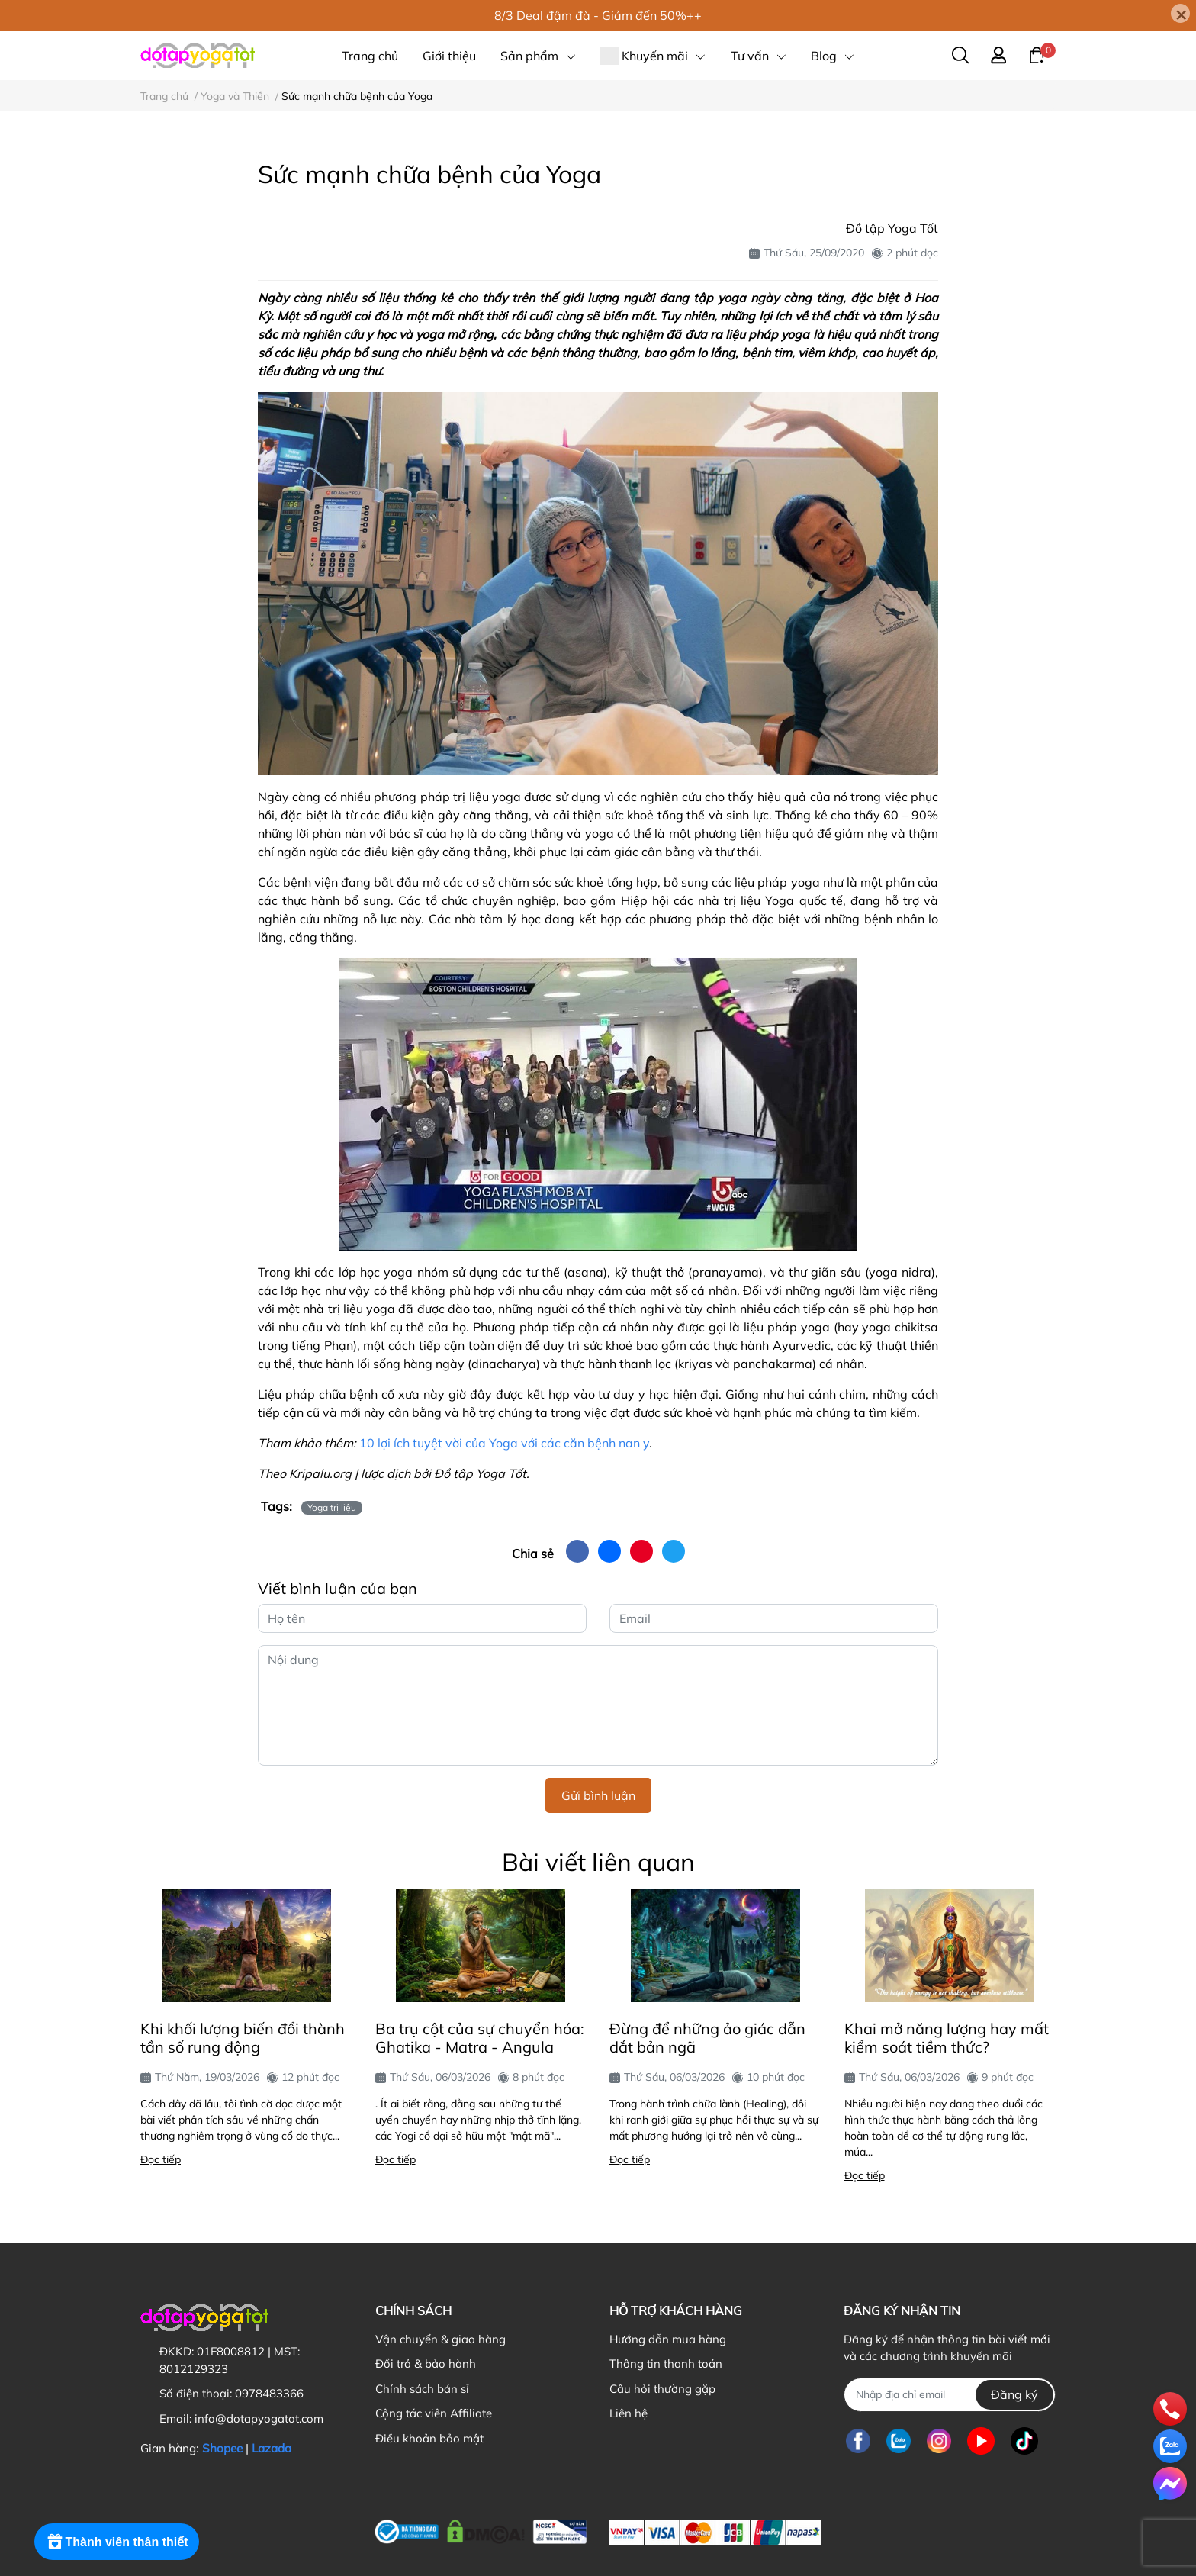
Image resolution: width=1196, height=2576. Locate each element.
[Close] (1180, 13)
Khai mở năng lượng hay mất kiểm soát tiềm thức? (946, 2037)
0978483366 (269, 2393)
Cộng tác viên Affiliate (433, 2413)
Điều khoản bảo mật (429, 2438)
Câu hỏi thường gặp (662, 2388)
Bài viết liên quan (598, 1862)
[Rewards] (117, 2544)
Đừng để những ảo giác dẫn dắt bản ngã (707, 2037)
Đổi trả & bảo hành (425, 2363)
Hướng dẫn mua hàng (667, 2339)
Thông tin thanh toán (665, 2363)
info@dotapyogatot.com (259, 2418)
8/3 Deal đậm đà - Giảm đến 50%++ (598, 15)
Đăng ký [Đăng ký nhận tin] (1014, 2394)
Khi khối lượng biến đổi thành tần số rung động (242, 2037)
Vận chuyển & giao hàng (440, 2339)
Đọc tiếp (160, 2159)
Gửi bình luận (598, 1795)
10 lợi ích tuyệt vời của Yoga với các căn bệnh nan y (504, 1443)
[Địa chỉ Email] (949, 2395)
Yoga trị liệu (331, 1507)
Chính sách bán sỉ (422, 2388)
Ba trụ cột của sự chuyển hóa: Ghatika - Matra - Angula (479, 2037)
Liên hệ (628, 2413)
